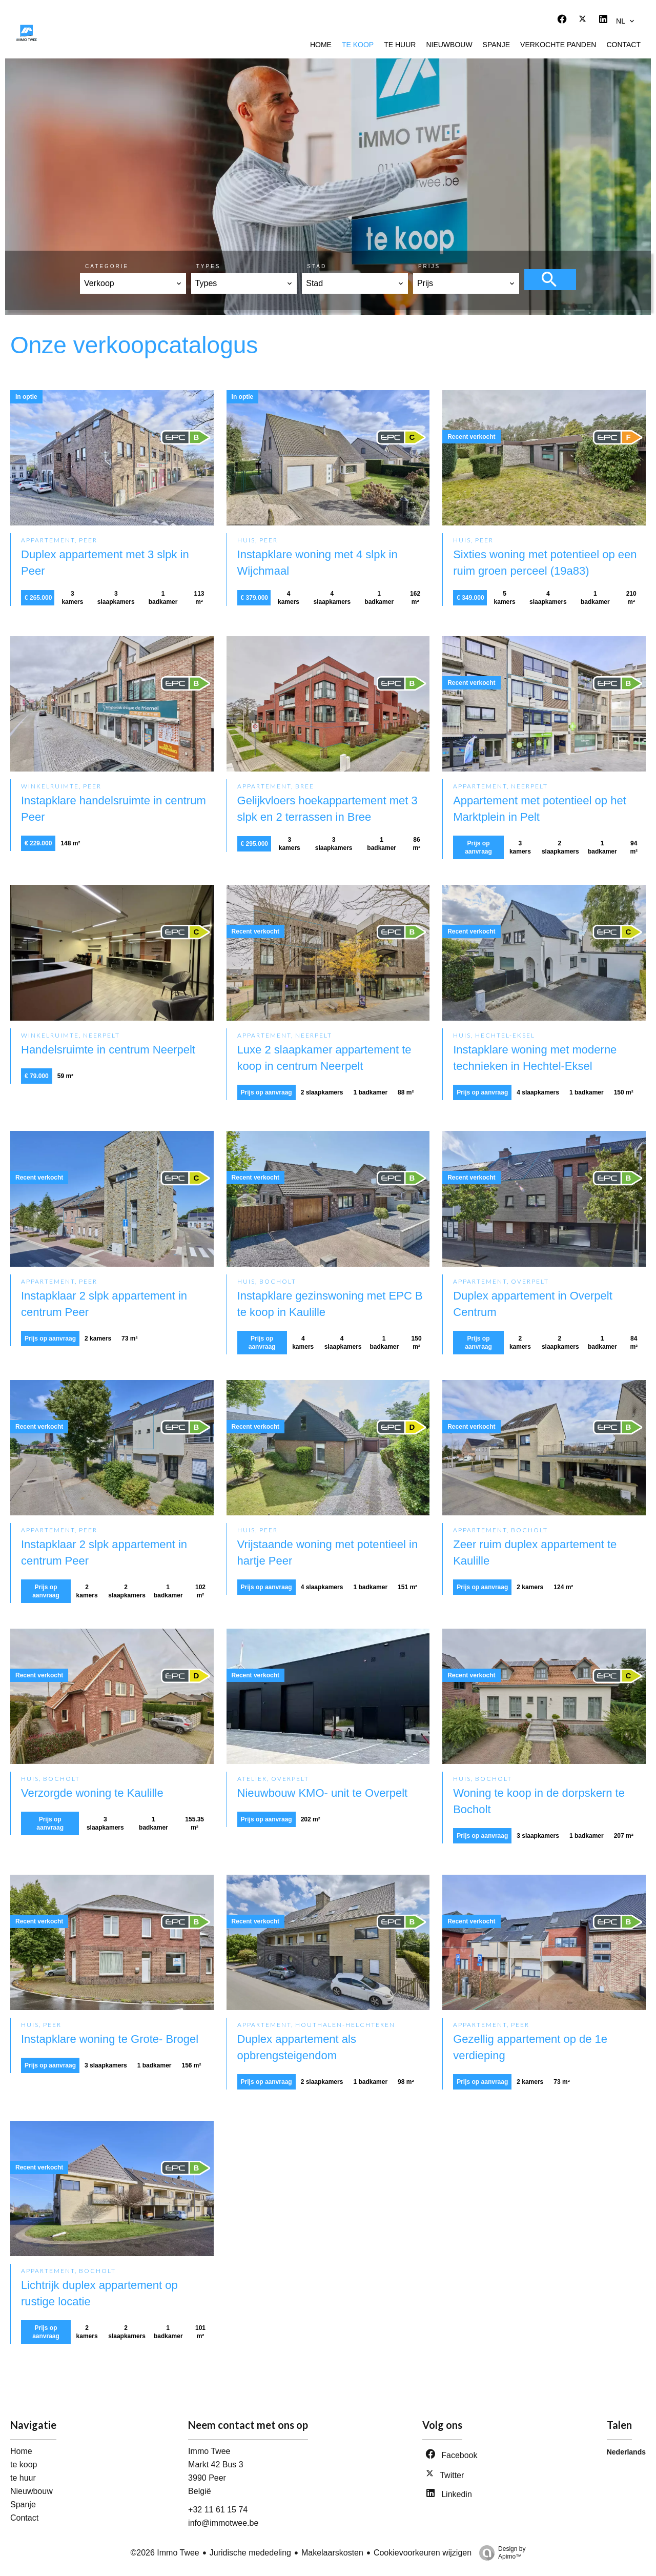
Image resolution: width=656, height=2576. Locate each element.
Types (208, 266)
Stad (316, 266)
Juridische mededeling (250, 2552)
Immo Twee (209, 2451)
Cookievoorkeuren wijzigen (422, 2552)
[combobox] (133, 283)
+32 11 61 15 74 (218, 2509)
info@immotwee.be (223, 2523)
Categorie (107, 266)
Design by (499, 2553)
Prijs (429, 266)
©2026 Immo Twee (165, 2552)
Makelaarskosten (332, 2552)
